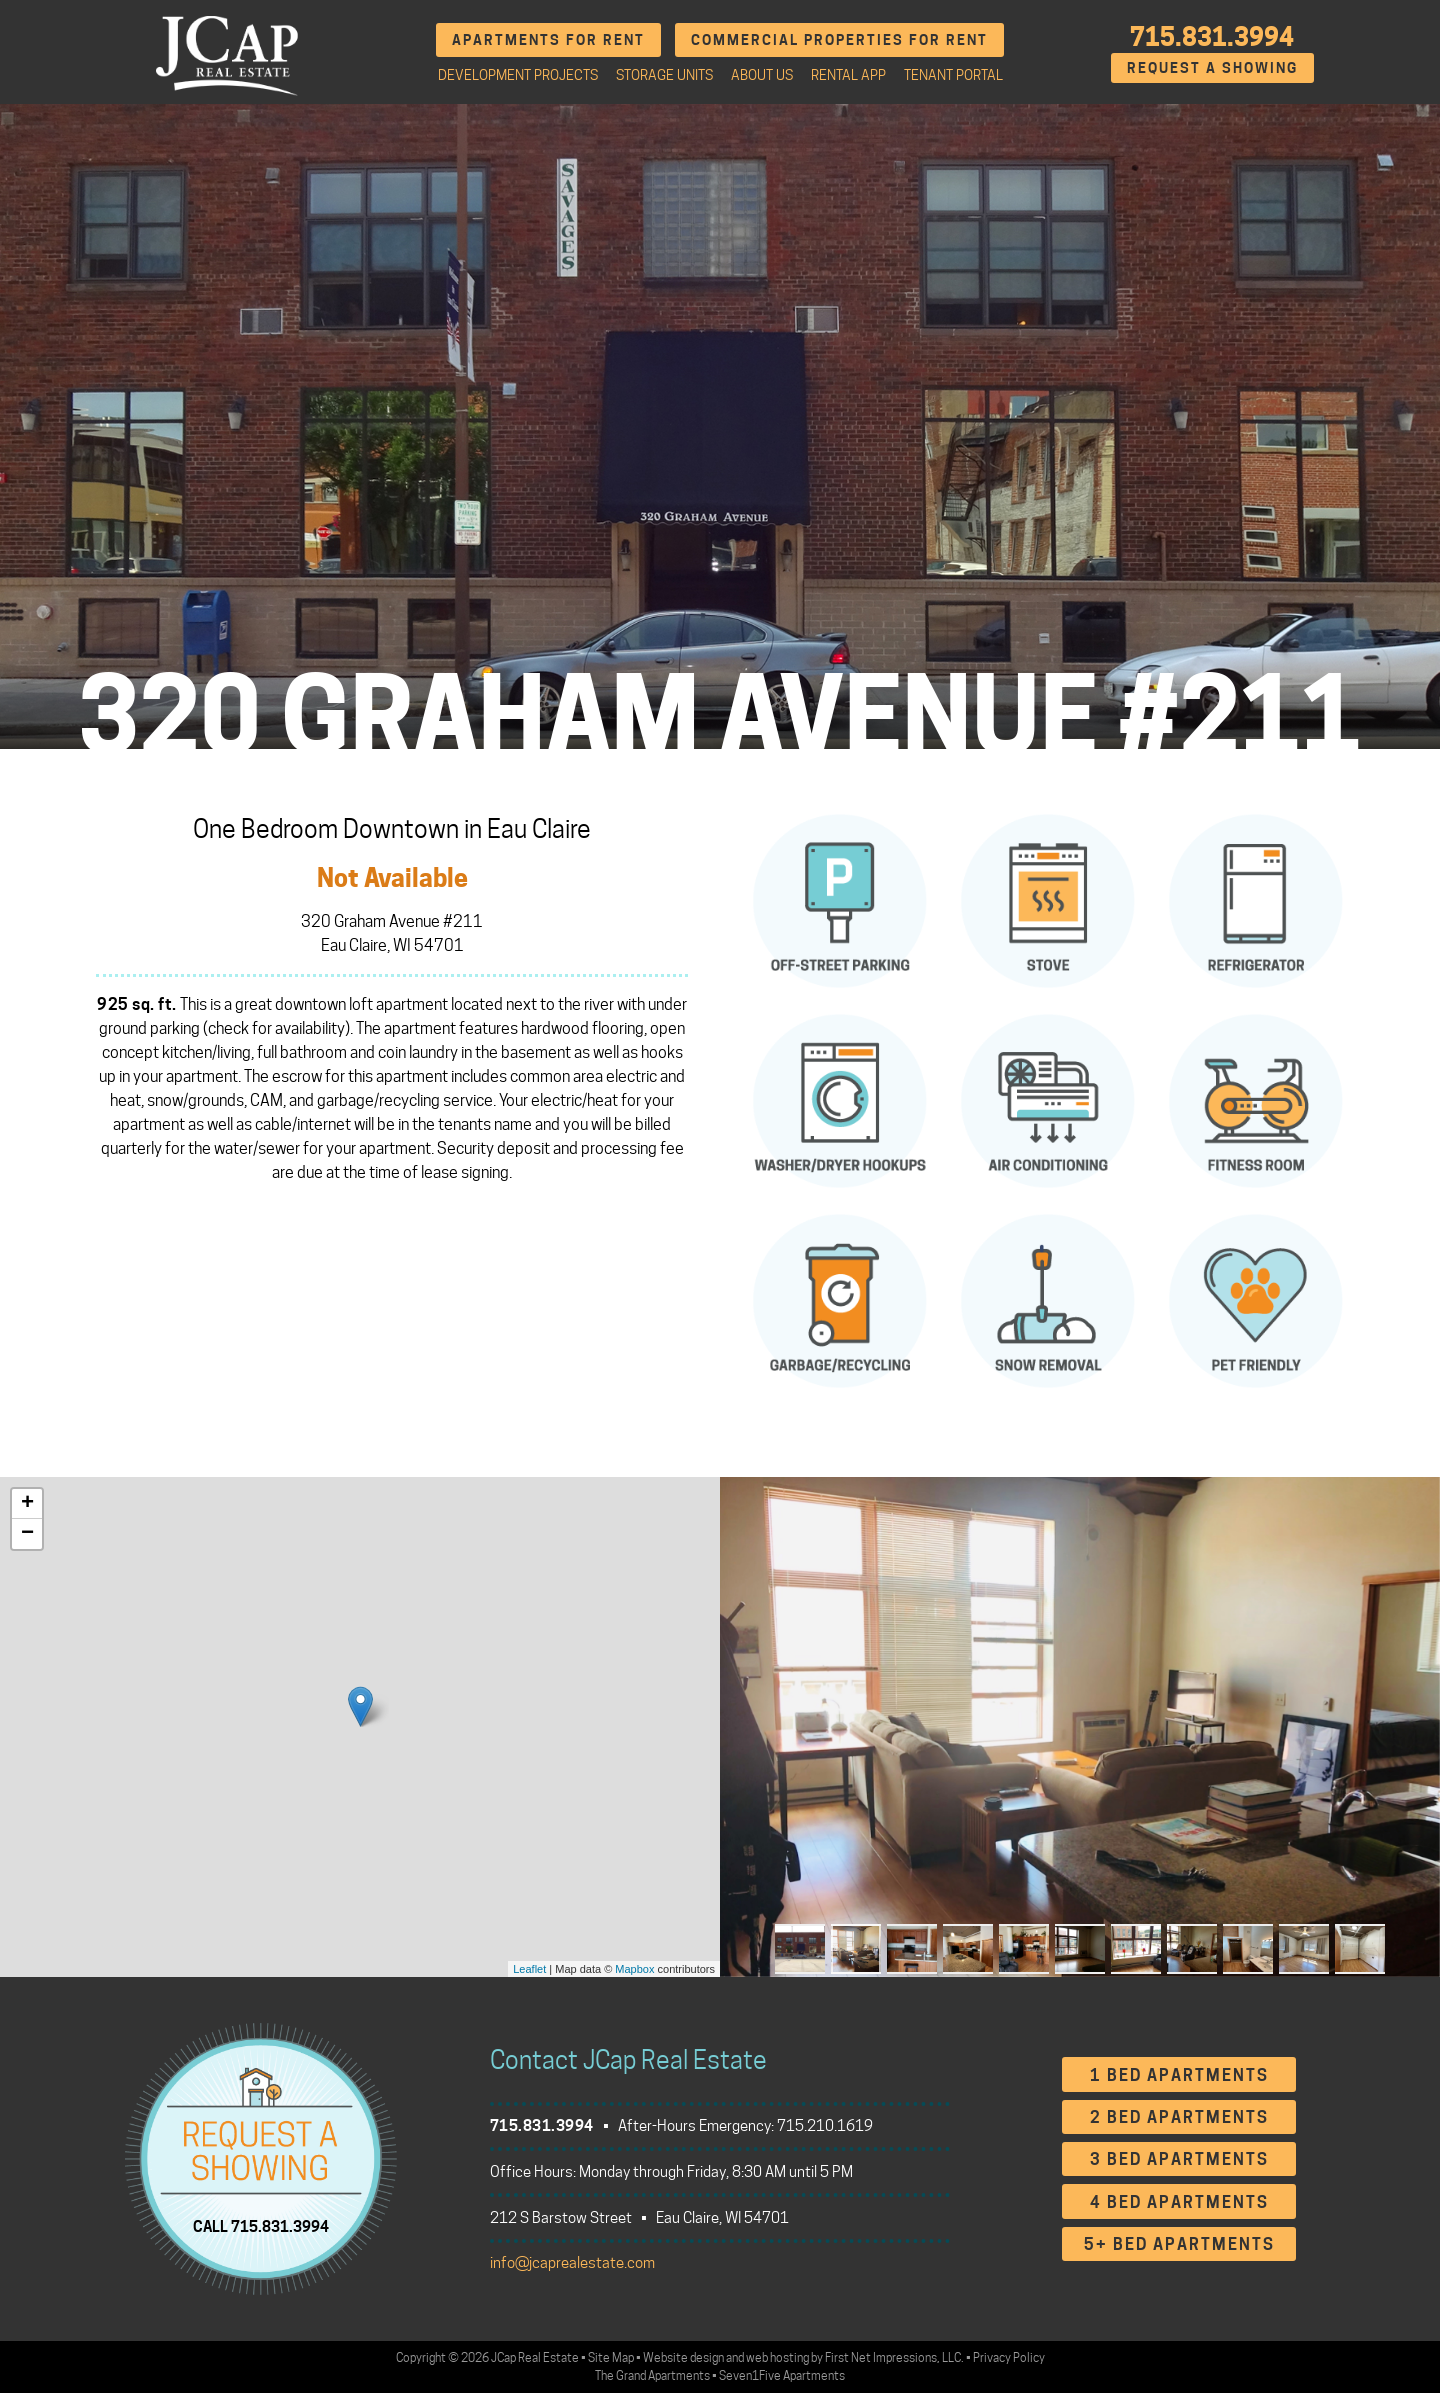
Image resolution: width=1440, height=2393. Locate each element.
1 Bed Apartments (1179, 2075)
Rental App (848, 75)
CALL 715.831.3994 (261, 2227)
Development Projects (518, 75)
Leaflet (529, 1969)
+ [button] (27, 1504)
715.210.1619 (825, 2126)
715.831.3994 (1212, 37)
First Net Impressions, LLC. (894, 2357)
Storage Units (664, 75)
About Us (762, 75)
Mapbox (634, 1969)
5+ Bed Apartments (1179, 2244)
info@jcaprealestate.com (572, 2263)
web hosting (777, 2357)
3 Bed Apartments (1179, 2159)
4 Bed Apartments (1179, 2202)
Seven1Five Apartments (782, 2375)
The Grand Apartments (652, 2375)
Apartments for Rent (548, 39)
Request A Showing (1212, 67)
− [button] (27, 1534)
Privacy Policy (1009, 2357)
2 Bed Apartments (1179, 2117)
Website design (683, 2357)
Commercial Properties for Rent (839, 39)
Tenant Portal (953, 75)
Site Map (611, 2357)
